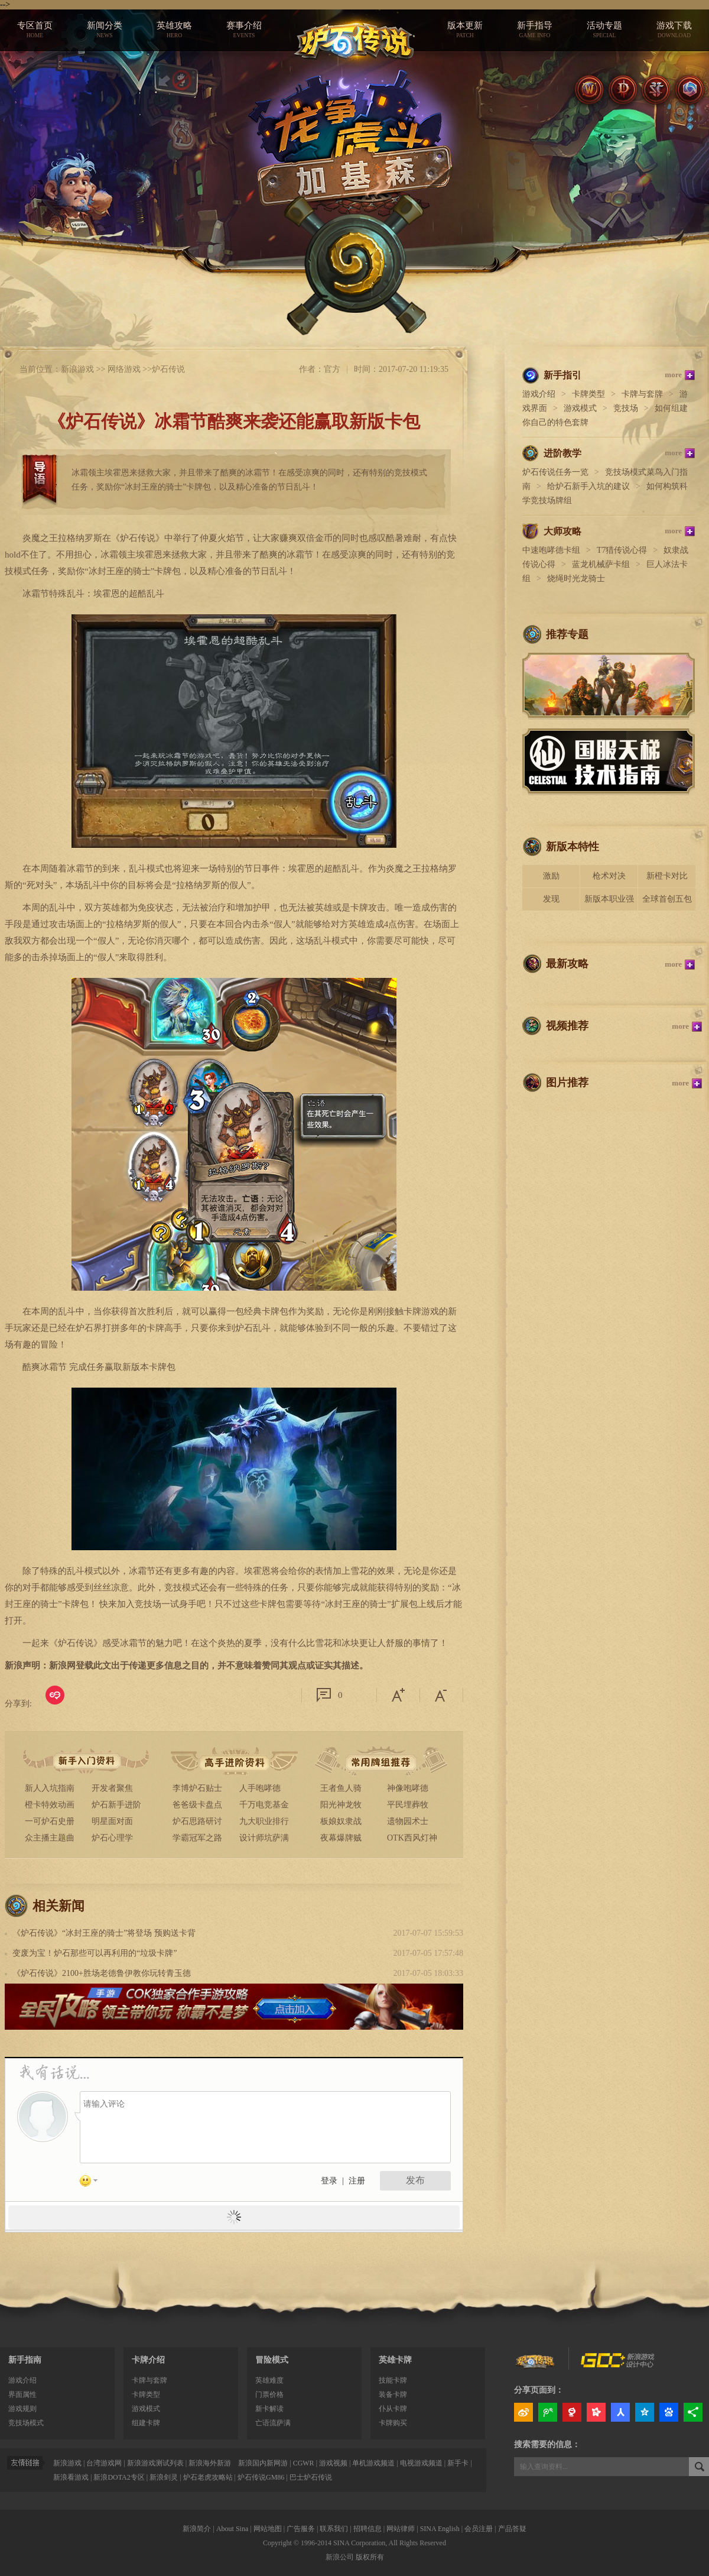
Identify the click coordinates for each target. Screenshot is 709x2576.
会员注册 (478, 2529)
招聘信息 (367, 2529)
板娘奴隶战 (341, 1821)
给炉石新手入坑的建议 (588, 486)
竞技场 (625, 408)
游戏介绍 (538, 394)
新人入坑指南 (49, 1788)
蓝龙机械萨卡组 (601, 564)
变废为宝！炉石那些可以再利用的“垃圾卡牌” (94, 1953)
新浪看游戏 (71, 2477)
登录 (329, 2180)
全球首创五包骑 (667, 902)
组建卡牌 (146, 2423)
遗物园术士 (407, 1821)
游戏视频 (333, 2463)
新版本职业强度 (609, 902)
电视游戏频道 (421, 2463)
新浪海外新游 (209, 2463)
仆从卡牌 (393, 2409)
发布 (415, 2180)
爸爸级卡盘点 (197, 1804)
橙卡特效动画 (49, 1804)
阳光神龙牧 (341, 1804)
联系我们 (334, 2529)
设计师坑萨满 (264, 1837)
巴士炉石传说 (311, 2477)
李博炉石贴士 (197, 1788)
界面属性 (22, 2394)
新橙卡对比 (667, 875)
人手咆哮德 (260, 1788)
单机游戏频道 (373, 2463)
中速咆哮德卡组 (551, 550)
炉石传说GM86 (261, 2477)
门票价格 (269, 2394)
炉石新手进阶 (116, 1804)
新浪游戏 (77, 369)
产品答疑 (512, 2529)
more (673, 374)
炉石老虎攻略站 (208, 2477)
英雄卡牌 (395, 2359)
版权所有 (370, 2557)
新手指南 (24, 2359)
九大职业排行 (264, 1821)
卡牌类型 (588, 394)
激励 (551, 875)
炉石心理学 (112, 1837)
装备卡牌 (393, 2394)
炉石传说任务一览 (555, 472)
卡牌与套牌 (642, 394)
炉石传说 (168, 369)
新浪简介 (197, 2529)
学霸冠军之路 (197, 1837)
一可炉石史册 (49, 1821)
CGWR (303, 2463)
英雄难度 (269, 2380)
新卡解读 (269, 2409)
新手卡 (458, 2463)
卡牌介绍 (148, 2359)
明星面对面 (112, 1821)
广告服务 (301, 2529)
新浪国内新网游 (263, 2463)
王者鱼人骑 (341, 1788)
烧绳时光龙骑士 (576, 578)
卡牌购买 (393, 2423)
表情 (93, 2183)
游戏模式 (580, 408)
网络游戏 (124, 369)
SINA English (440, 2529)
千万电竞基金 (264, 1804)
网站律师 (400, 2529)
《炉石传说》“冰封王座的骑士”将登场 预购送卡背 (104, 1933)
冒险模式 (271, 2359)
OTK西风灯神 (412, 1837)
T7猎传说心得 (622, 550)
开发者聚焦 (112, 1788)
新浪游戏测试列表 (155, 2463)
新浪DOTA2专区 (118, 2477)
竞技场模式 (26, 2423)
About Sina (232, 2529)
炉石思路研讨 (197, 1821)
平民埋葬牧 (407, 1804)
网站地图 (267, 2529)
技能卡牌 (393, 2380)
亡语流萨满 (273, 2423)
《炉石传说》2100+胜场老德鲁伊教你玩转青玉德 (101, 1973)
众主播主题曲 (49, 1837)
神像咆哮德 (407, 1788)
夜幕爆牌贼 (341, 1837)
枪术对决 (609, 875)
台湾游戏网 (104, 2463)
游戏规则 (22, 2409)
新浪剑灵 (163, 2477)
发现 (551, 899)
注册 (357, 2180)
